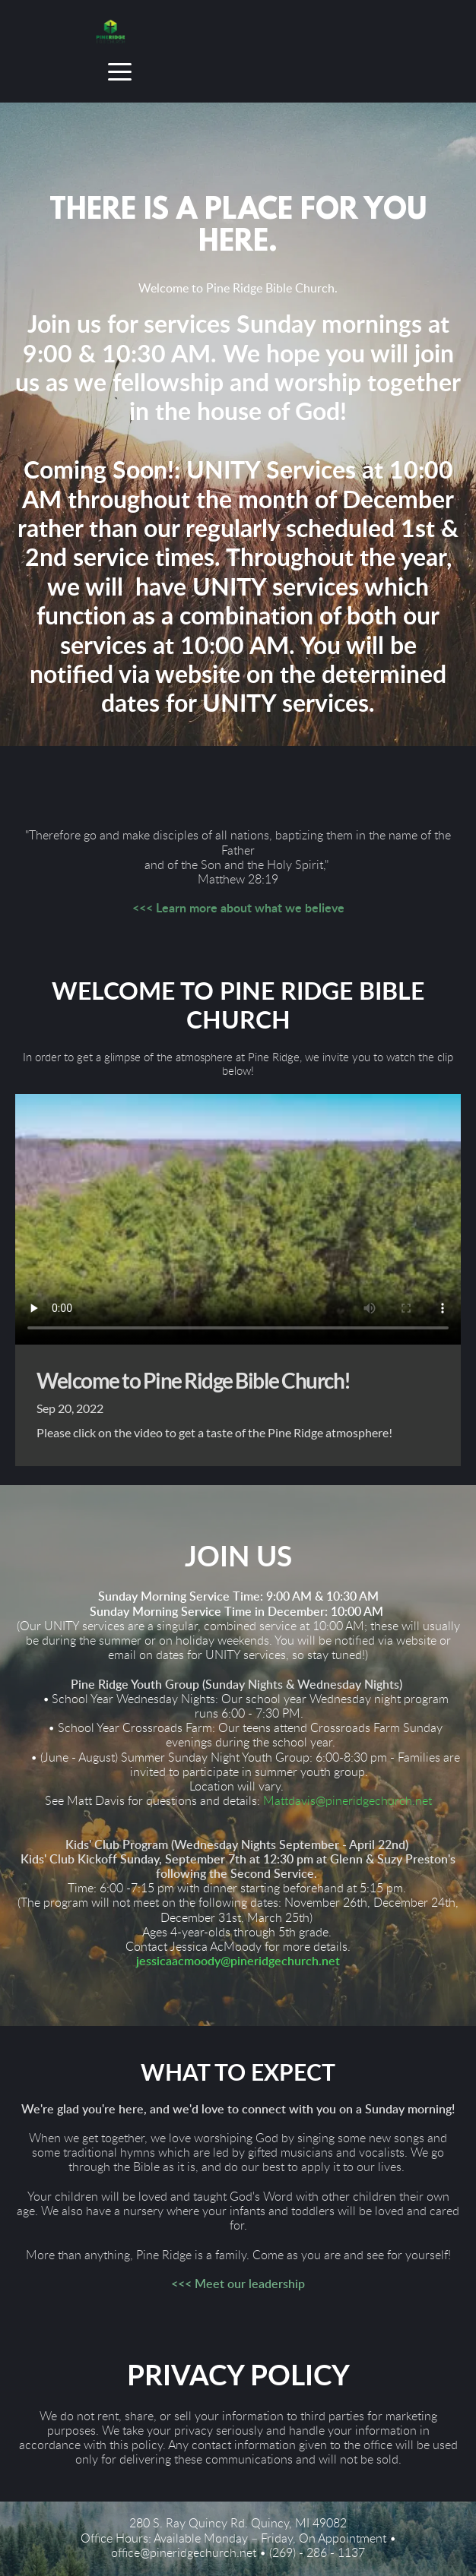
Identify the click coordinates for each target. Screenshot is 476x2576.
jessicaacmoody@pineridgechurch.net (238, 1961)
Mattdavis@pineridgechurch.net (347, 1801)
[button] (120, 72)
